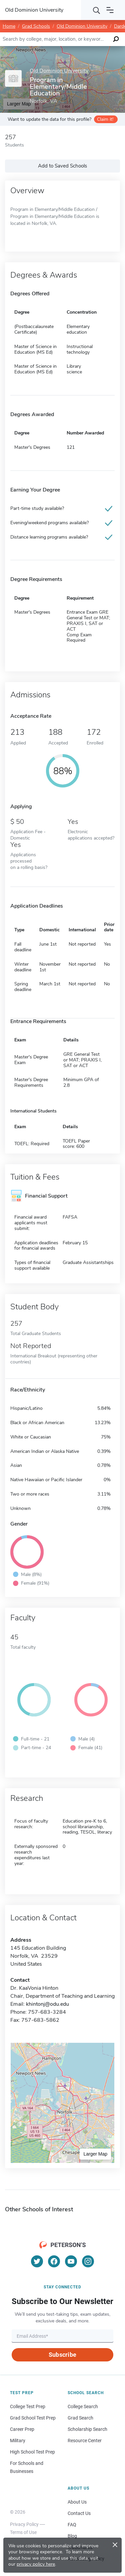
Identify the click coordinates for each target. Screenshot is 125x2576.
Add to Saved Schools (62, 166)
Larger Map (95, 2154)
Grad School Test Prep (33, 2418)
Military (17, 2440)
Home (9, 26)
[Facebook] (54, 2261)
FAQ (72, 2524)
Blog (72, 2536)
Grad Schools (36, 26)
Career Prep (22, 2429)
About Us (77, 2502)
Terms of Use (23, 2532)
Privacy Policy (24, 2524)
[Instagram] (88, 2261)
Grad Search (80, 2418)
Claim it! (105, 119)
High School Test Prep (32, 2452)
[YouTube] (71, 2261)
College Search (83, 2406)
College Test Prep (27, 2406)
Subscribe (62, 2354)
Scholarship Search (87, 2429)
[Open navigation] (110, 10)
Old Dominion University (82, 26)
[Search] (96, 10)
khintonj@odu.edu (47, 2004)
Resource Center (85, 2440)
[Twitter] (37, 2261)
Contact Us (79, 2513)
